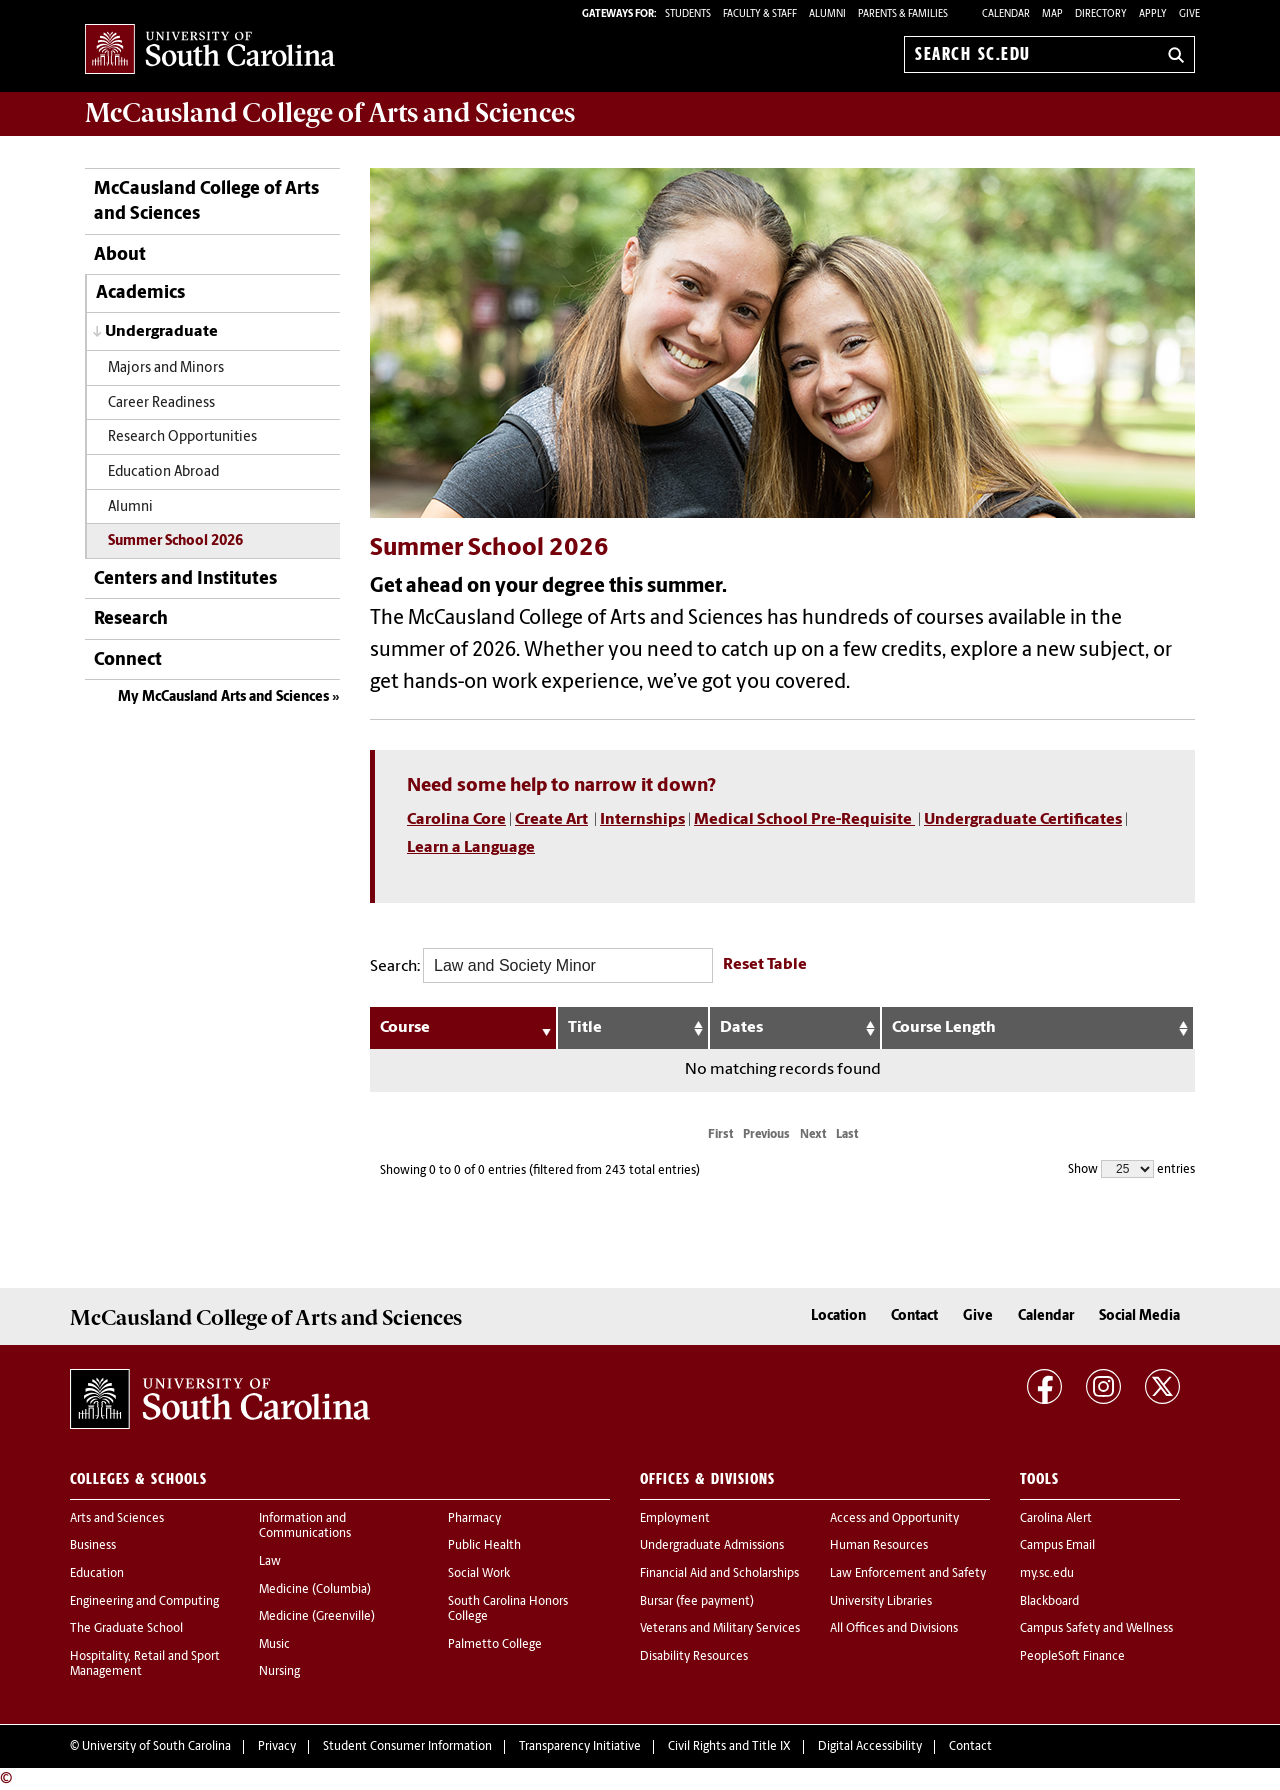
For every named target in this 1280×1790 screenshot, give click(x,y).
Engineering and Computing (144, 1602)
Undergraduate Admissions (712, 1546)
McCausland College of (330, 113)
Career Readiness (161, 403)
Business (93, 1546)
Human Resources (879, 1546)
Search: (541, 965)
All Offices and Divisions (894, 1629)
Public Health (484, 1546)
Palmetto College (495, 1645)
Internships (642, 820)
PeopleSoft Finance (1072, 1657)
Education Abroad (163, 472)
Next (813, 1135)
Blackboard (1049, 1602)
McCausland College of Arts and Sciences (206, 202)
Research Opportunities (182, 437)
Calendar (1006, 14)
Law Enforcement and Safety (908, 1574)
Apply (1153, 14)
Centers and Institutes (185, 579)
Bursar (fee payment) (697, 1602)
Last (847, 1135)
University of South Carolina (156, 1747)
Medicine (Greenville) (317, 1617)
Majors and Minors (166, 368)
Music (274, 1645)
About (120, 255)
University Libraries (881, 1602)
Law (270, 1562)
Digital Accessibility (870, 1747)
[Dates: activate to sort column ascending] (796, 1028)
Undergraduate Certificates (1023, 820)
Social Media (1139, 1316)
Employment (675, 1519)
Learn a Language (471, 848)
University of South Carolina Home (210, 50)
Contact (914, 1316)
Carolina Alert (1056, 1519)
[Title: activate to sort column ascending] (634, 1028)
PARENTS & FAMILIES (903, 14)
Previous (766, 1135)
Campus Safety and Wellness (1096, 1629)
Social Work (479, 1574)
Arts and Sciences (117, 1519)
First (720, 1135)
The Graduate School (126, 1629)
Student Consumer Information (407, 1747)
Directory (1101, 14)
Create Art (551, 820)
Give (1189, 14)
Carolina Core (456, 820)
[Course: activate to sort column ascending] (464, 1028)
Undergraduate (161, 332)
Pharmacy (474, 1519)
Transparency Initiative (580, 1747)
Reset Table (765, 965)
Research (131, 619)
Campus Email (1057, 1546)
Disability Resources (694, 1657)
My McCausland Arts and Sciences (223, 697)
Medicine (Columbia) (315, 1590)
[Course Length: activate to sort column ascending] (1038, 1028)
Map (1052, 14)
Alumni (132, 507)
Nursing (279, 1672)
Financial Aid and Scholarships (719, 1574)
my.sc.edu (1047, 1574)
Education (97, 1574)
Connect (128, 660)
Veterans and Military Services (720, 1629)
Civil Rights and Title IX (729, 1747)
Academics (140, 293)
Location (838, 1316)
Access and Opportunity (894, 1519)
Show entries (1131, 1169)
